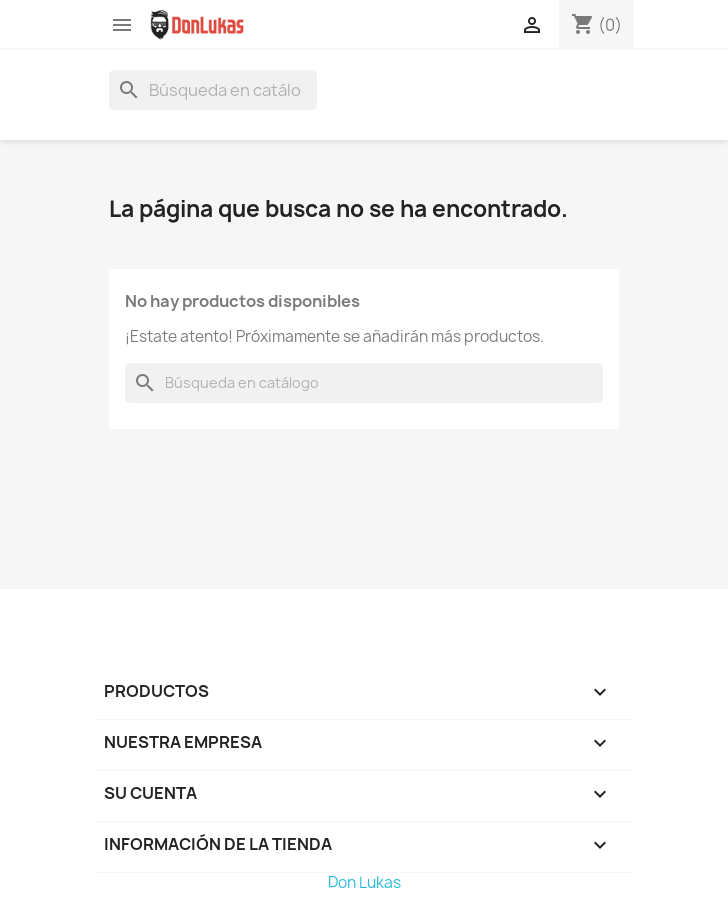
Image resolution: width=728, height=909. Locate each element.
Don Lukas (364, 882)
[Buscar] (213, 90)
